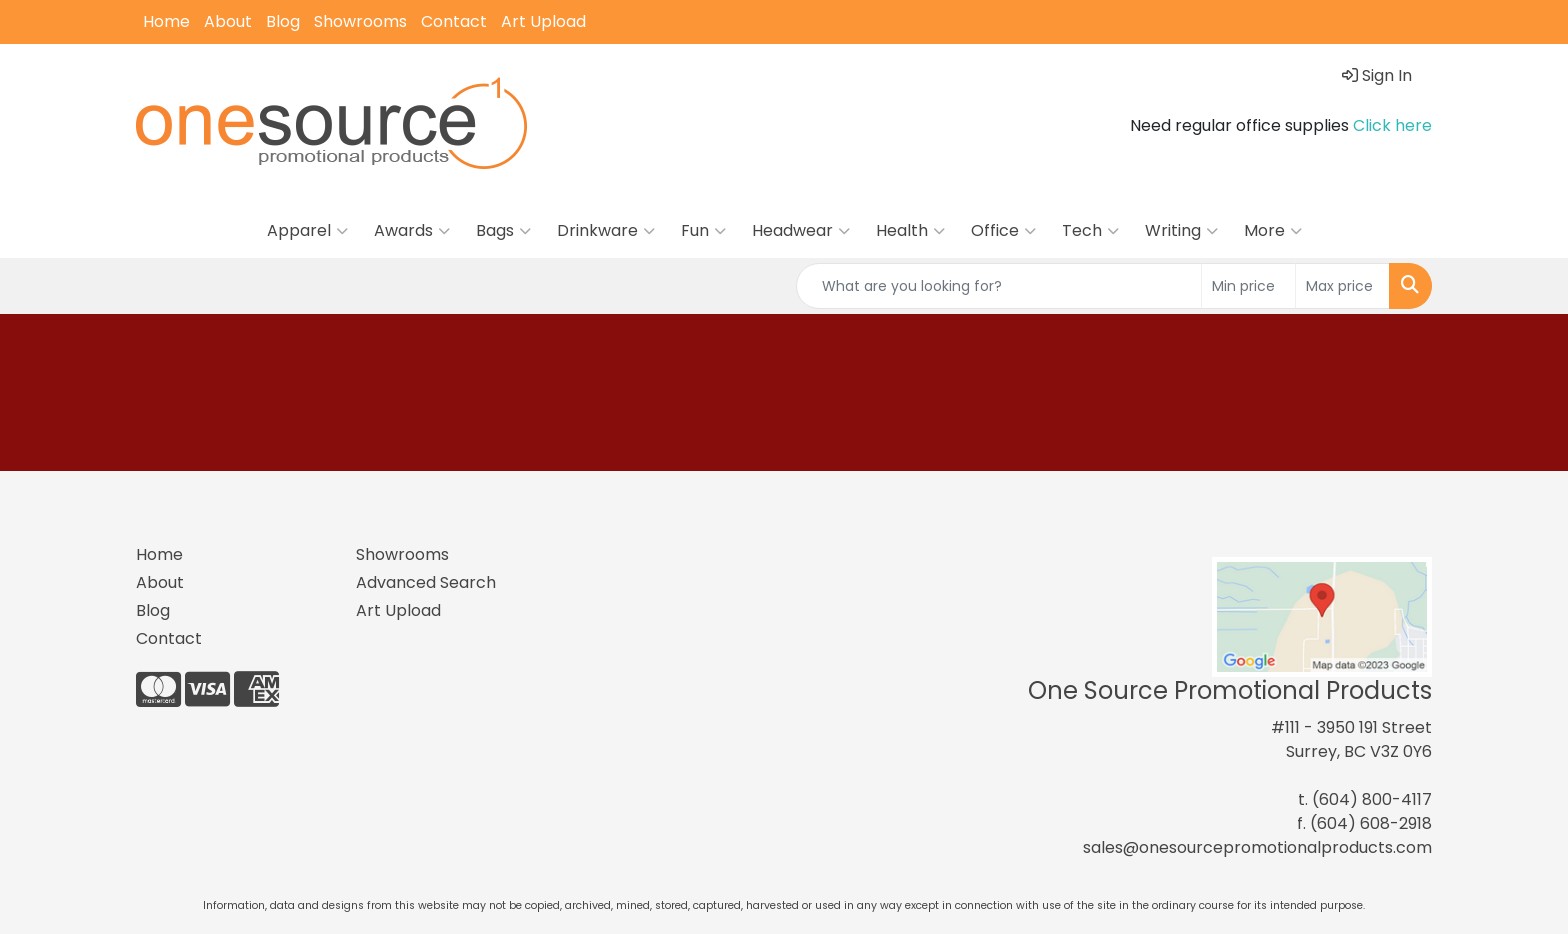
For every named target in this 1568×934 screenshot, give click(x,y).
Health (910, 231)
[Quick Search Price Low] (1248, 286)
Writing (1181, 231)
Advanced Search (426, 582)
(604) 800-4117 (1372, 799)
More (1273, 231)
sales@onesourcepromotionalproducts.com (1257, 847)
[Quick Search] (999, 286)
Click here (1392, 125)
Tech (1090, 231)
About (228, 21)
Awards (412, 231)
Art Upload (543, 21)
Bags (503, 231)
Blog (283, 21)
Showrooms (360, 21)
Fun (703, 231)
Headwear (801, 231)
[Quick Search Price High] (1342, 286)
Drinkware (606, 231)
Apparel (307, 231)
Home (166, 21)
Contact (454, 21)
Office (1003, 231)
